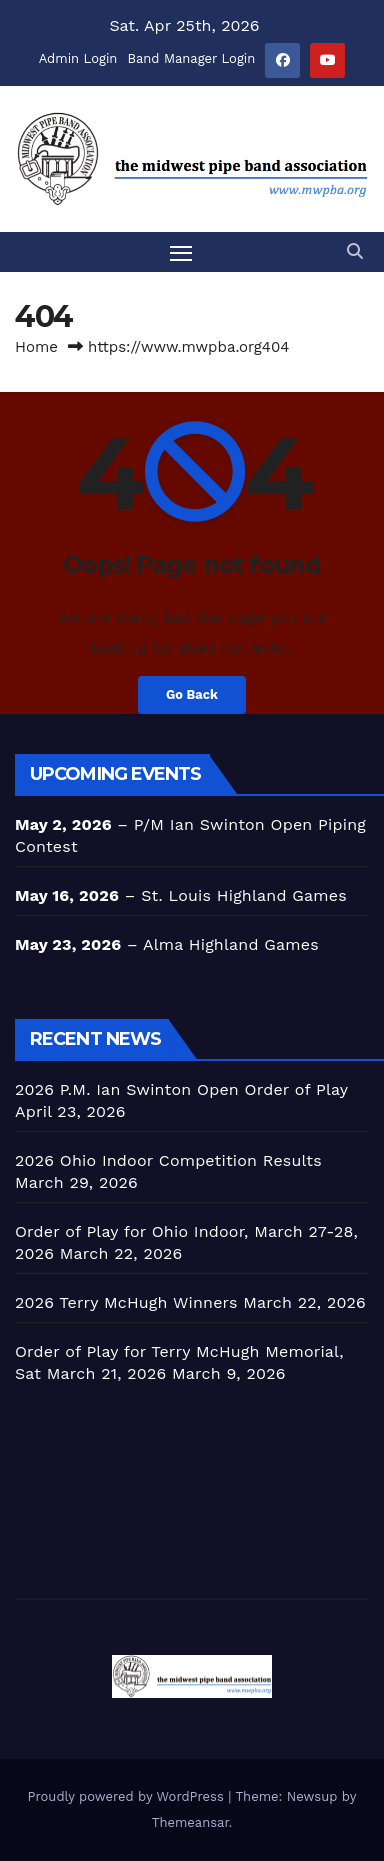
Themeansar (190, 1822)
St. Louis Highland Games (244, 895)
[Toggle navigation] (181, 253)
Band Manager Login (191, 58)
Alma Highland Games (231, 944)
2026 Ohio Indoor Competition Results (168, 1160)
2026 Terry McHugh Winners (126, 1302)
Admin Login (78, 58)
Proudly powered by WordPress (128, 1796)
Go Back (192, 694)
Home (36, 347)
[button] (355, 251)
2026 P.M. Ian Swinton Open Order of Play (181, 1089)
